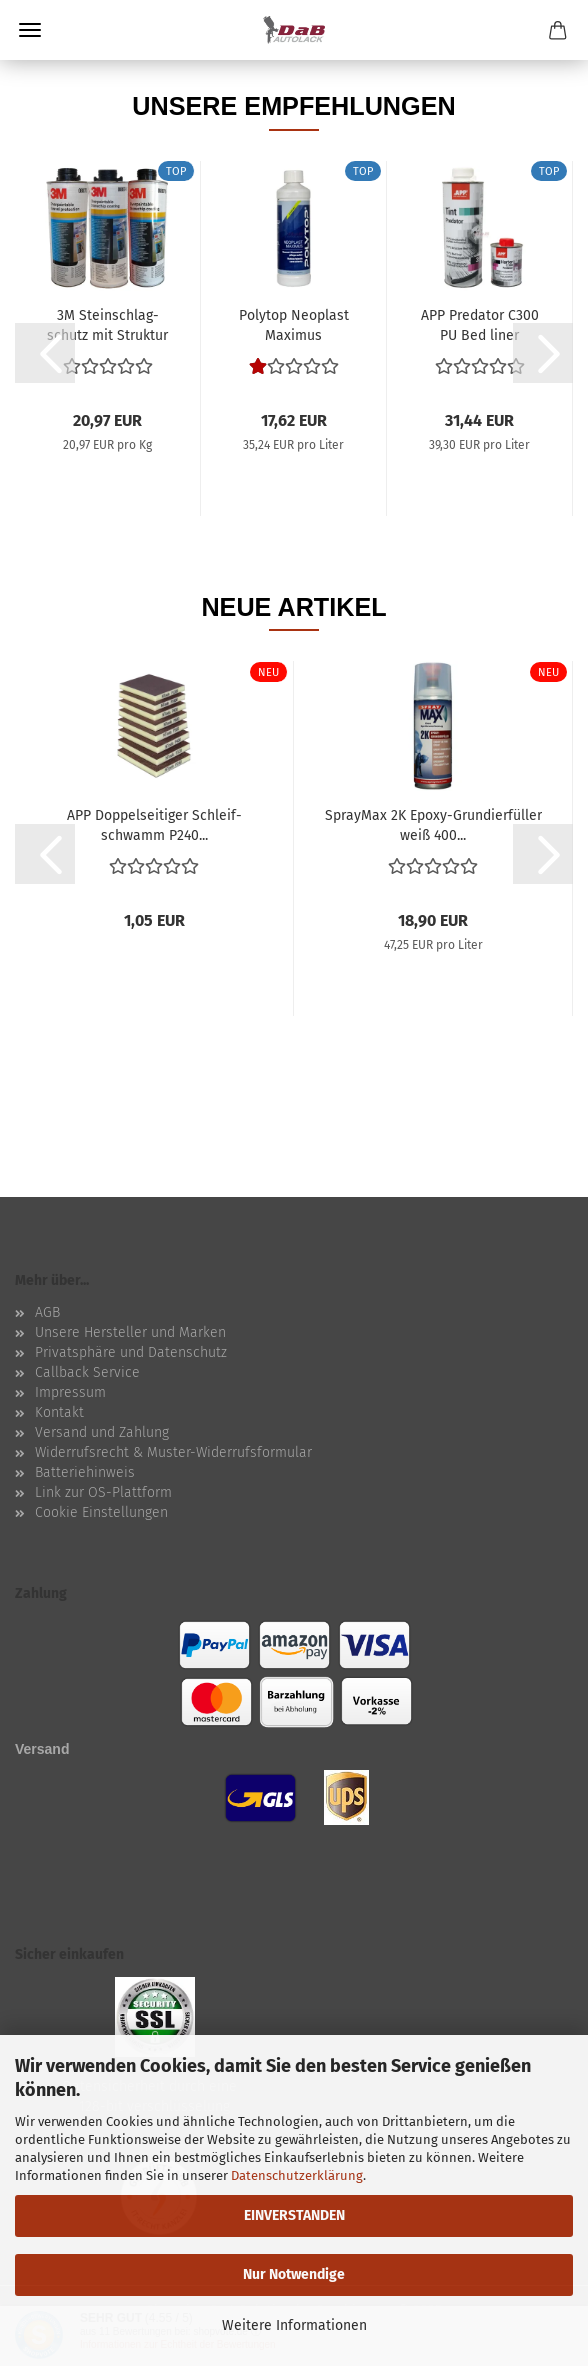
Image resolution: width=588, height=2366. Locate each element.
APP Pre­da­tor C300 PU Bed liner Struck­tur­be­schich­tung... (479, 324)
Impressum (70, 1392)
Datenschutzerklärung (297, 2175)
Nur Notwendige (294, 2274)
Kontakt (59, 1412)
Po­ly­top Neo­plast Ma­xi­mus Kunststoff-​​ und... (294, 324)
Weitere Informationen (294, 2325)
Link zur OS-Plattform (103, 1492)
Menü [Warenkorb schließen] (30, 30)
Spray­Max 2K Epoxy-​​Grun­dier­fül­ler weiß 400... (433, 824)
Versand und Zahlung (102, 1432)
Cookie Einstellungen (101, 1512)
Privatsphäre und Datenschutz (131, 1352)
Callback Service (87, 1372)
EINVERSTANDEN (294, 2215)
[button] (45, 353)
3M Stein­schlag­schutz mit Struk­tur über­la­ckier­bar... (107, 324)
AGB (47, 1312)
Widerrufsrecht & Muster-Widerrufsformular (173, 1452)
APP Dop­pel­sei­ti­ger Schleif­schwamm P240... (154, 824)
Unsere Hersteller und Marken (130, 1332)
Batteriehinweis (85, 1472)
